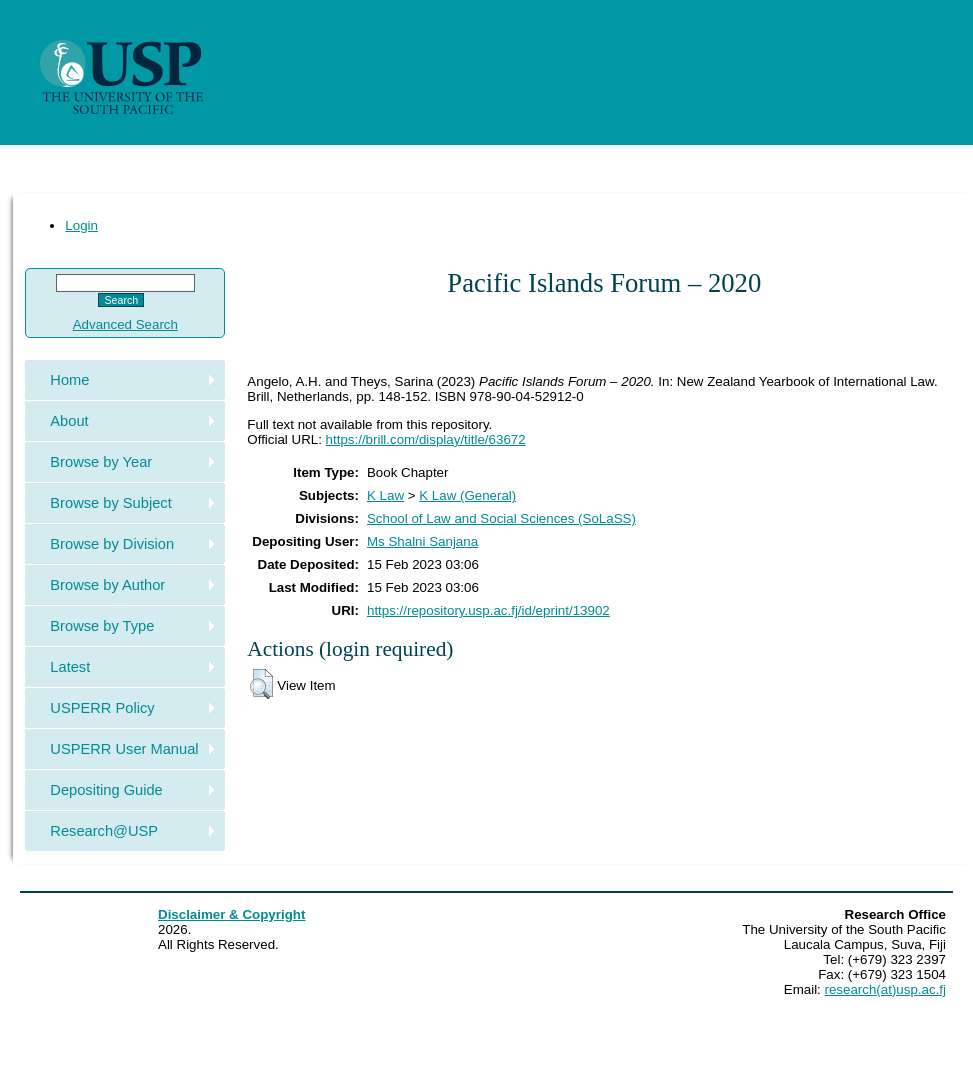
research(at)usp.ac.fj (885, 989)
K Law (385, 495)
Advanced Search (125, 324)
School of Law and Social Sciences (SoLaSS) (501, 518)
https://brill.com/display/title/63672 (426, 439)
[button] (261, 684)
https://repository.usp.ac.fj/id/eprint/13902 (488, 610)
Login (81, 225)
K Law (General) (467, 495)
